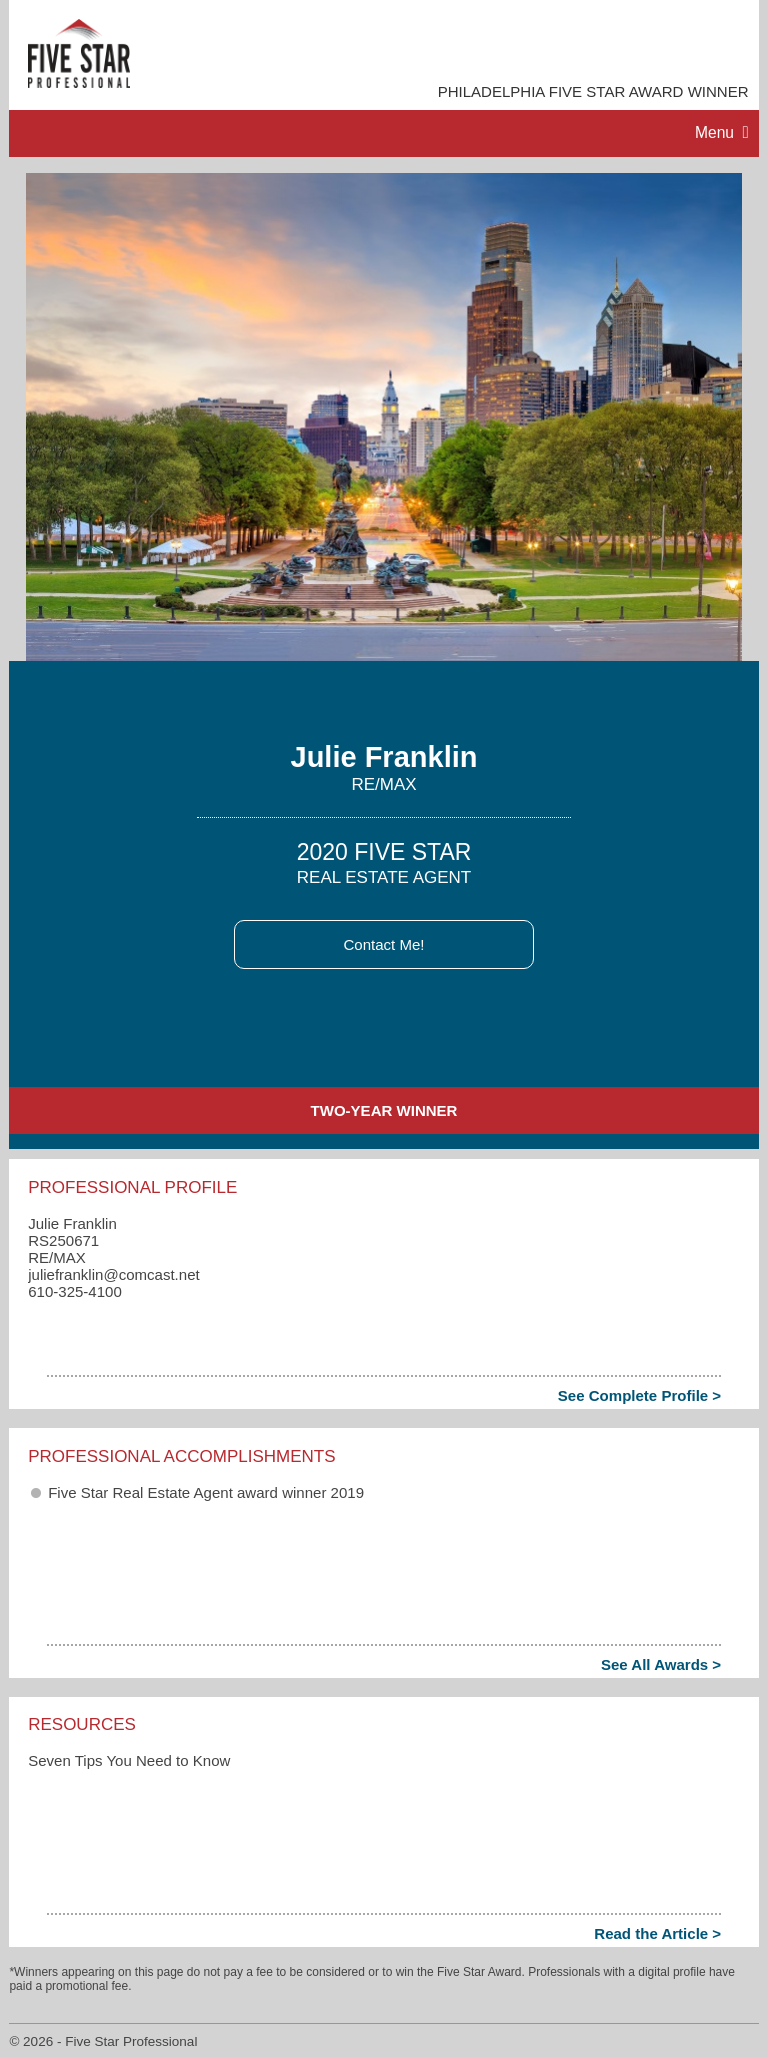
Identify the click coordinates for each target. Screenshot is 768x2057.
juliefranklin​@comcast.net (114, 1274)
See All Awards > (661, 1664)
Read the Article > (657, 1933)
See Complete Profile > (639, 1395)
